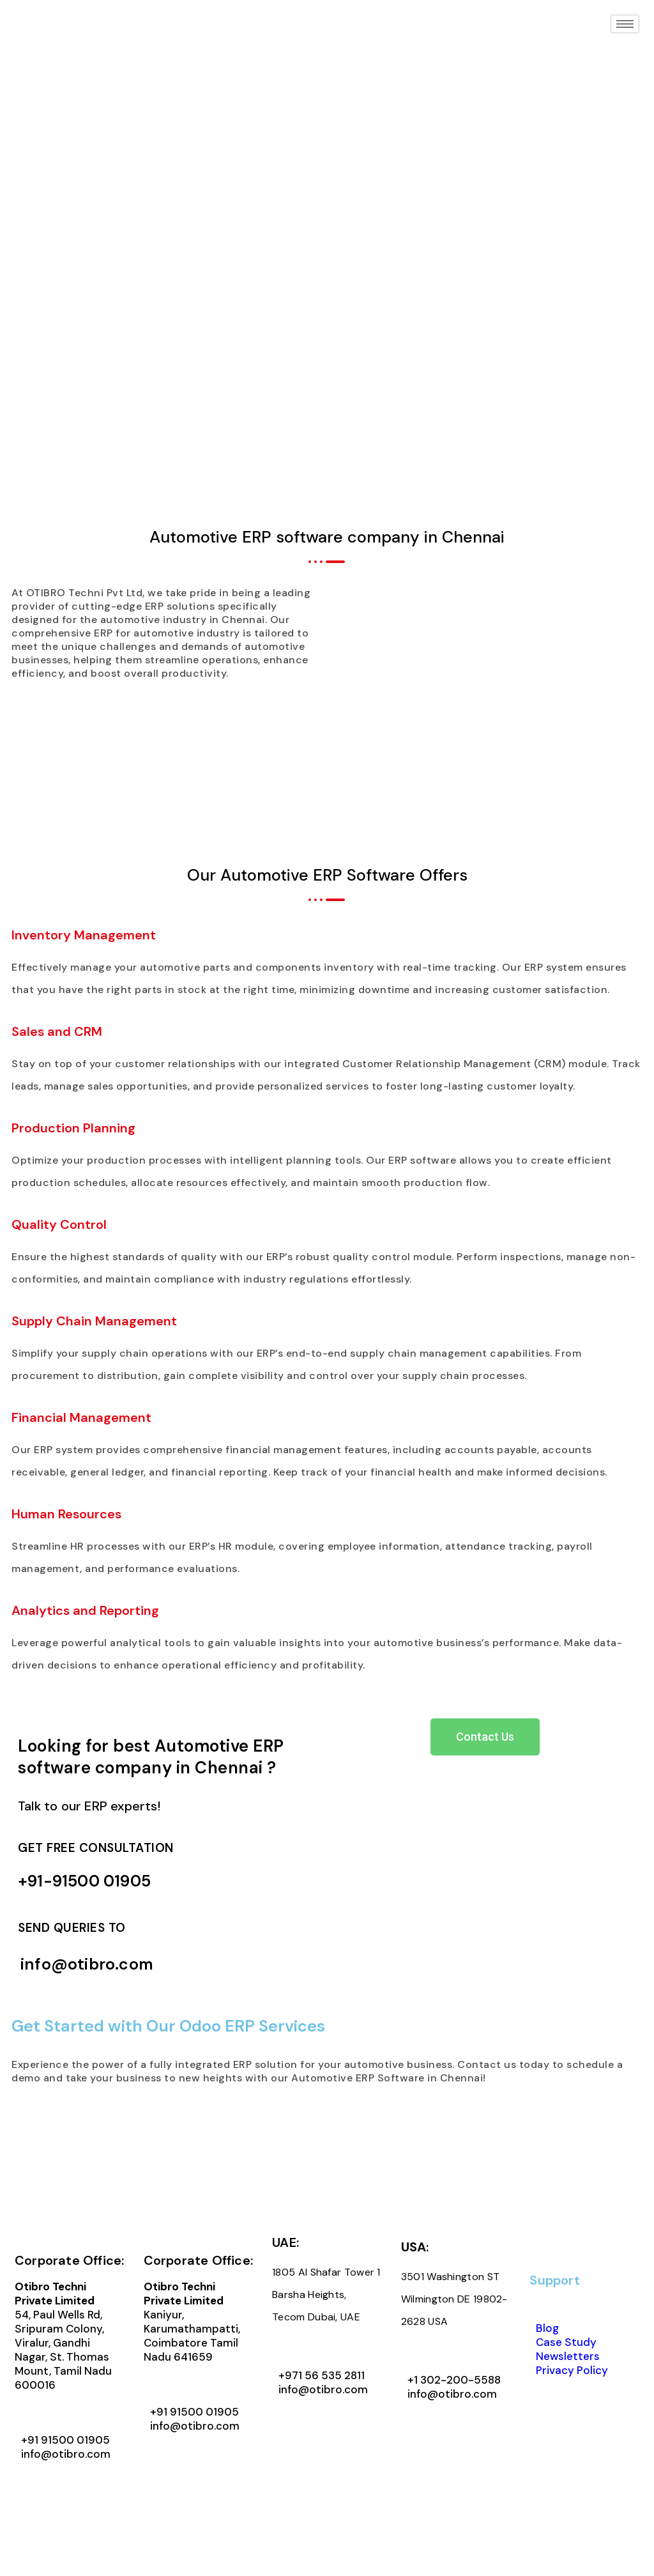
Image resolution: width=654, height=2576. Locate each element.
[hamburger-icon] (625, 24)
